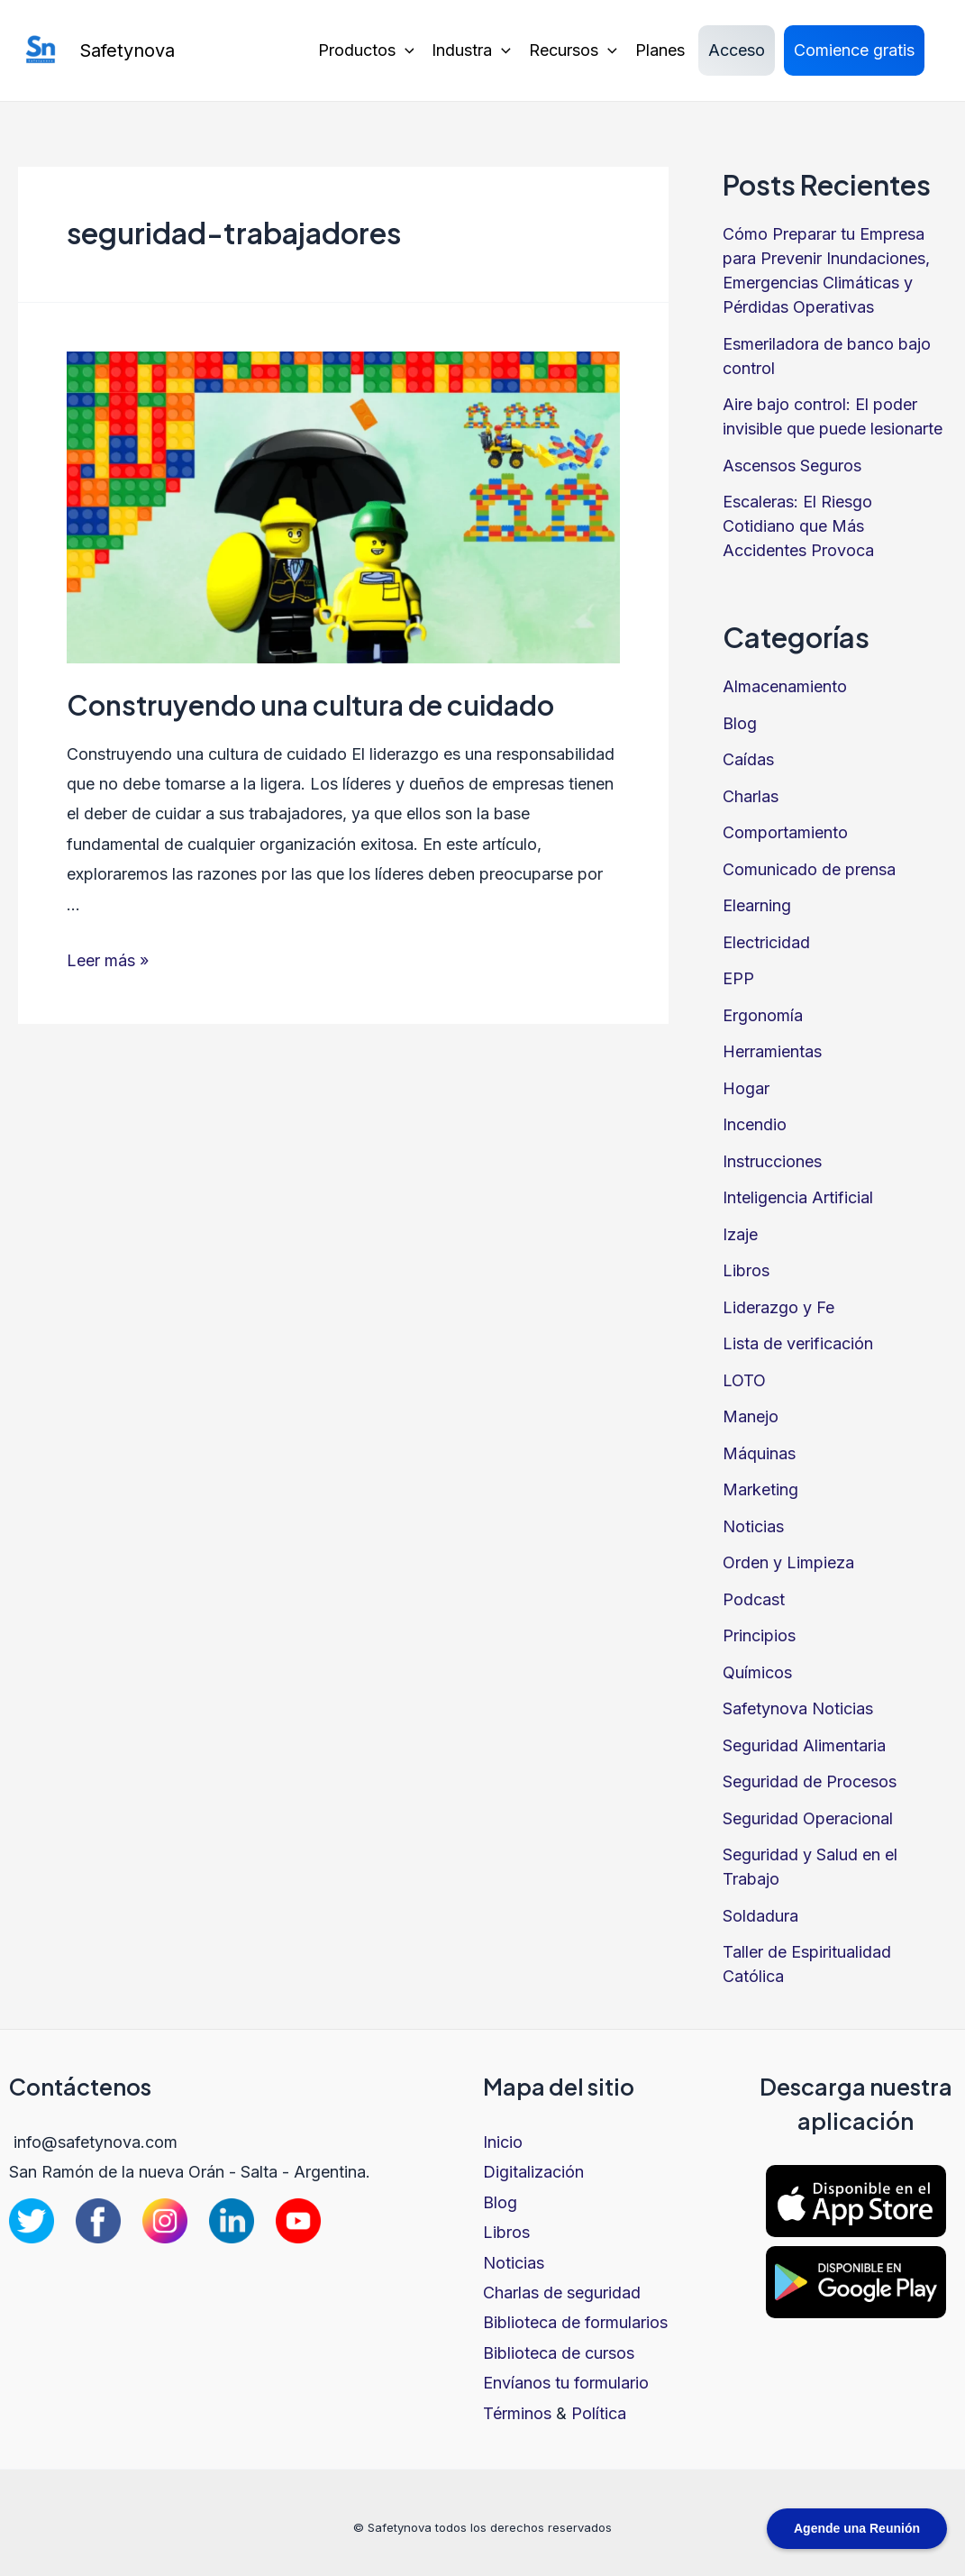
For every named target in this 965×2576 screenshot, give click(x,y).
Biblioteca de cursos (558, 2352)
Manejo (750, 1416)
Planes (660, 50)
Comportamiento (785, 832)
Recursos (573, 50)
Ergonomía (763, 1015)
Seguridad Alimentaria (804, 1745)
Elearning (757, 905)
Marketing (760, 1489)
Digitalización (533, 2171)
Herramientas (772, 1051)
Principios (759, 1635)
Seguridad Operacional (808, 1818)
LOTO (744, 1380)
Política (598, 2413)
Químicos (757, 1672)
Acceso (736, 50)
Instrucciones (772, 1161)
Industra (471, 50)
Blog (740, 723)
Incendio (755, 1124)
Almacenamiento (785, 686)
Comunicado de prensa (809, 869)
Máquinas (759, 1453)
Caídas (748, 759)
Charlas (750, 796)
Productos (366, 50)
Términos (517, 2413)
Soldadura (760, 1915)
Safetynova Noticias (798, 1708)
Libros (746, 1270)
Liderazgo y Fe (778, 1307)
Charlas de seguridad (562, 2292)
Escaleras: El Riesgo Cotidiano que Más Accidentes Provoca (798, 526)
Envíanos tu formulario (566, 2382)
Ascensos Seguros (792, 465)
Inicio (503, 2142)
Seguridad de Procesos (810, 1781)
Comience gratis (854, 50)
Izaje (740, 1234)
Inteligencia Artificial (798, 1197)
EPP (738, 978)
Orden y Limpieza (788, 1562)
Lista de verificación (798, 1343)
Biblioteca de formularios (575, 2322)
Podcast (754, 1599)
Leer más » (108, 960)
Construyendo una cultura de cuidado (310, 705)
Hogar (746, 1088)
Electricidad (766, 942)
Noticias (753, 1526)
